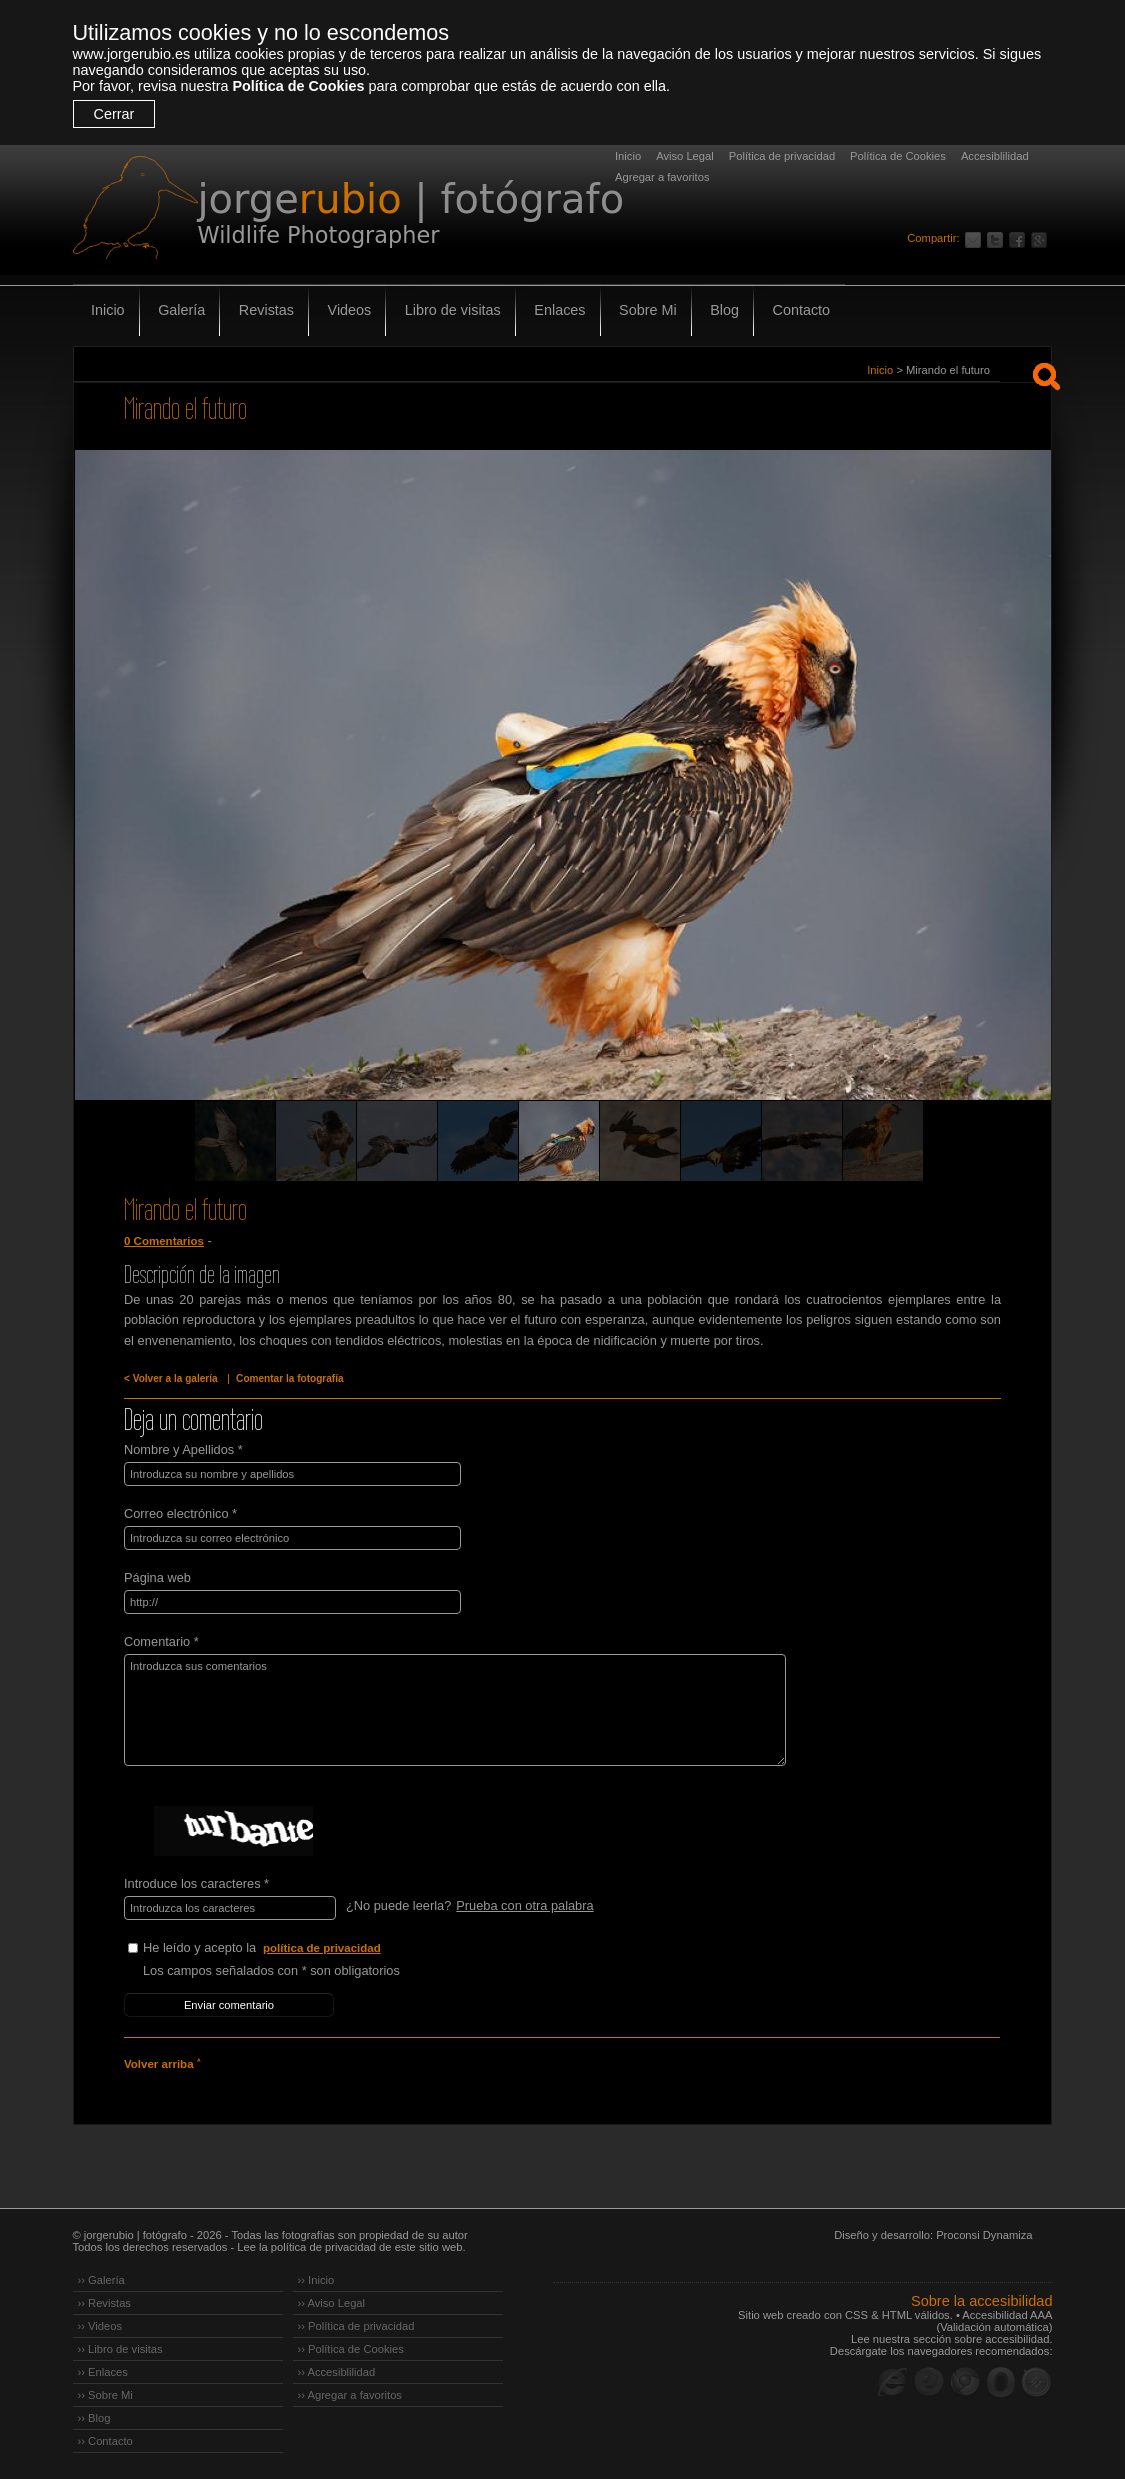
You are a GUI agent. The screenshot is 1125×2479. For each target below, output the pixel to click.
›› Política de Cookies (351, 2349)
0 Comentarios (164, 1241)
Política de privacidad (782, 156)
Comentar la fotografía (290, 1378)
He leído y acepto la (293, 1948)
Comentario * (161, 1641)
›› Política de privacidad (356, 2326)
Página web (157, 1577)
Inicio (628, 156)
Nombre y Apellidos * (183, 1449)
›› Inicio (316, 2280)
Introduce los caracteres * (196, 1883)
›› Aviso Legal (332, 2303)
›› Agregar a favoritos (350, 2395)
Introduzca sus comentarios (455, 1710)
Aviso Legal (685, 156)
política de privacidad (322, 1948)
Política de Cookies (298, 86)
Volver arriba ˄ (162, 2064)
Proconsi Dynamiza (984, 2235)
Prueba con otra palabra (524, 1905)
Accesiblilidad (995, 156)
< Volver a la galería (171, 1378)
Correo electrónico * (180, 1513)
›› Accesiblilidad (337, 2372)
